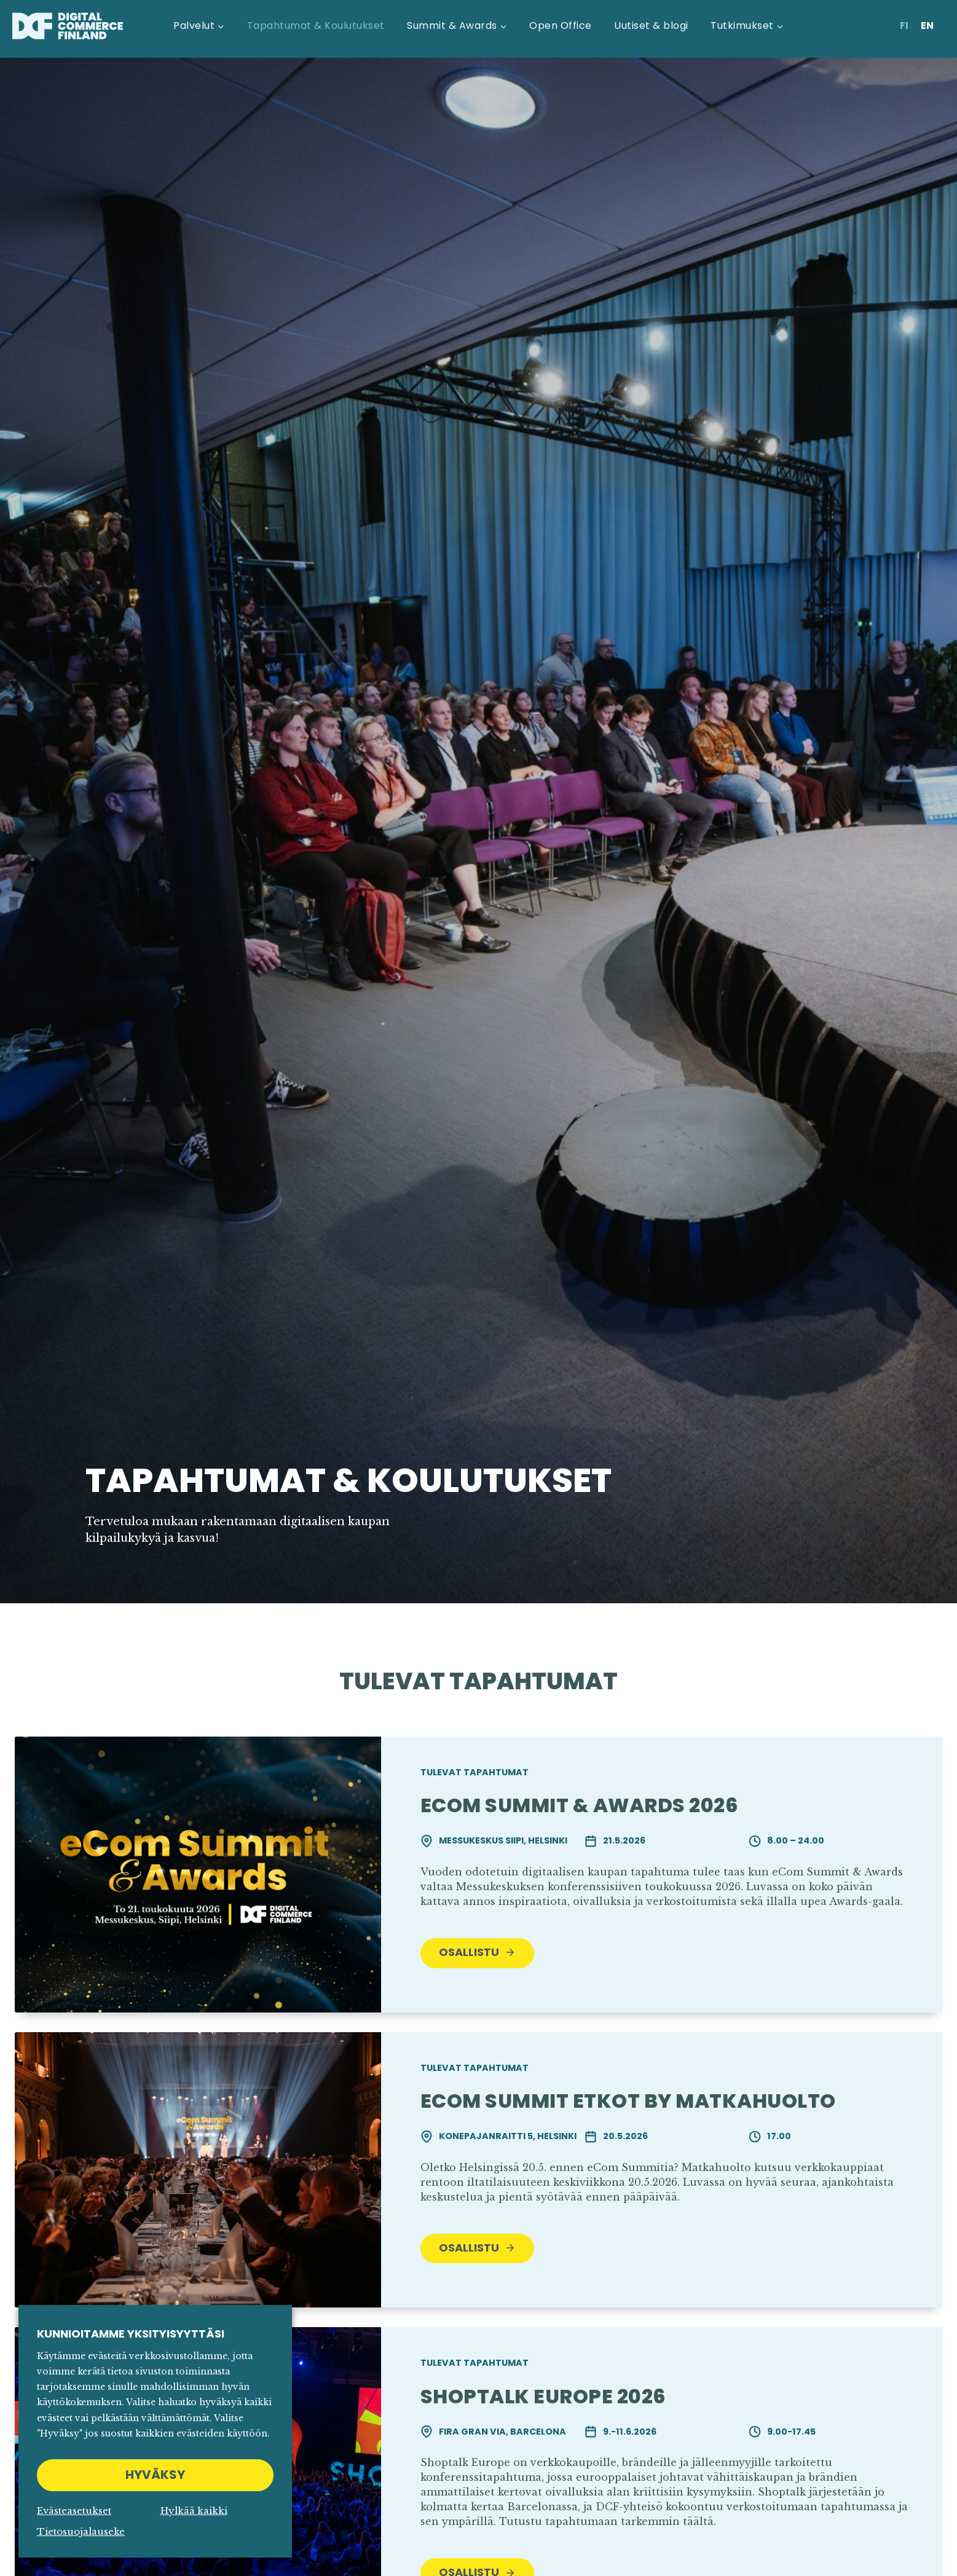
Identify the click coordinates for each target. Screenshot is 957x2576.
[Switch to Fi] (904, 25)
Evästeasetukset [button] (74, 2510)
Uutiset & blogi (651, 25)
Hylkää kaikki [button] (193, 2510)
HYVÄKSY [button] (155, 2474)
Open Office (560, 25)
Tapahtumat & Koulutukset (316, 25)
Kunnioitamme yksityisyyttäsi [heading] (130, 2333)
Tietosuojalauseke (81, 2531)
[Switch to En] (927, 25)
